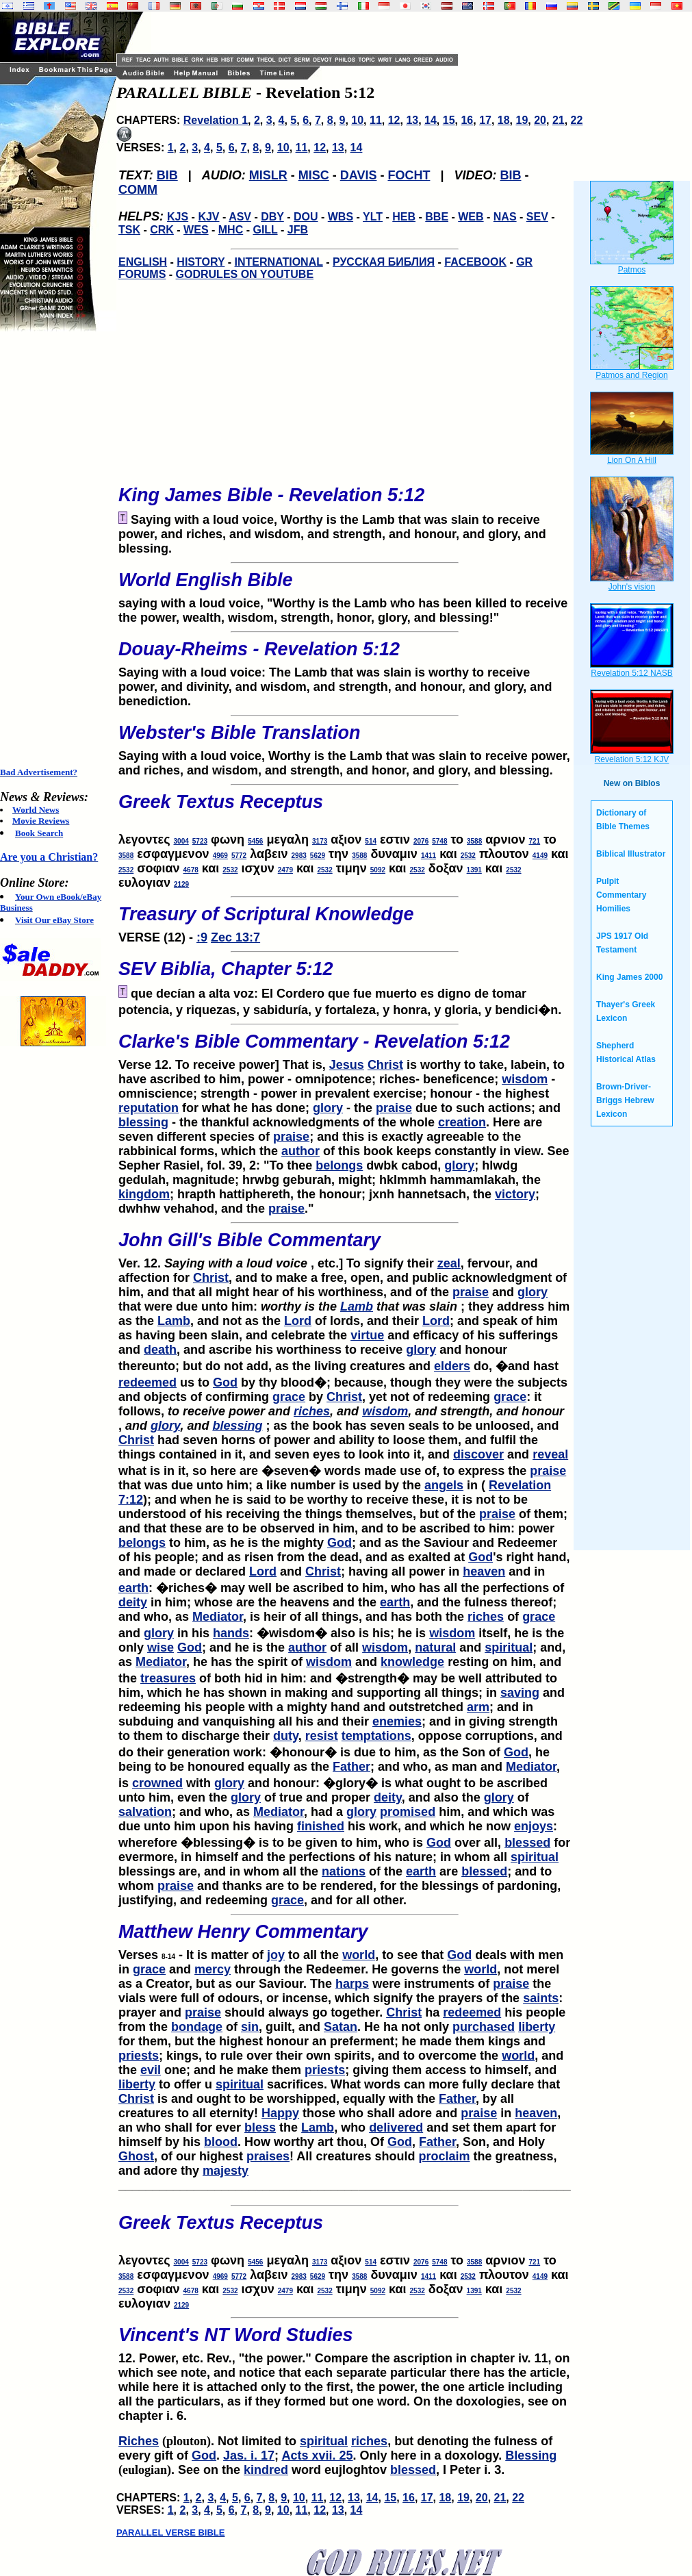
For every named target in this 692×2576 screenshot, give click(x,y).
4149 (540, 855)
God (225, 1382)
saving (519, 1693)
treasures (168, 1678)
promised (407, 1812)
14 (430, 120)
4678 (190, 870)
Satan (340, 2027)
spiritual (509, 1647)
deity (132, 1602)
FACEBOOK (475, 262)
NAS (505, 217)
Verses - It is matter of (344, 1938)
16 (467, 120)
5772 (238, 855)
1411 (428, 855)
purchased (483, 2027)
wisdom (525, 1079)
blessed (527, 1842)
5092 (377, 870)
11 (376, 120)
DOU (306, 217)
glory (328, 1108)
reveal (550, 1454)
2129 (181, 884)
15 (449, 120)
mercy (212, 1969)
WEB (470, 217)
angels (443, 1485)
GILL (265, 230)
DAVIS (358, 175)
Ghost (136, 2156)
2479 (285, 870)
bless (260, 2127)
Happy (280, 2113)
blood (221, 2142)
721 (534, 841)
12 (394, 120)
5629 (317, 855)
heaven (484, 1571)
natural (435, 1647)
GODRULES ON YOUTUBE (245, 274)
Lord (297, 1321)
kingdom (144, 1194)
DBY (272, 217)
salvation (145, 1812)
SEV (537, 217)
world (358, 1955)
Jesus (346, 1065)
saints (541, 1998)
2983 (299, 855)
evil (150, 2070)
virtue (367, 1335)
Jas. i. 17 (248, 2455)
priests (138, 2055)
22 (577, 120)
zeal (449, 1263)
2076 (420, 841)
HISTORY (201, 262)
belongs (339, 1165)
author (300, 1151)
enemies (397, 1721)
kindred (266, 2470)
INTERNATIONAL (279, 262)
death (160, 1349)
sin (250, 2027)
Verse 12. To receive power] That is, (344, 1048)
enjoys (533, 1826)
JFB (297, 230)
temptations (376, 1736)
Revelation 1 (215, 120)
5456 (255, 841)
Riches (138, 2441)
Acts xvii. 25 (317, 2455)
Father (351, 1766)
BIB (167, 175)
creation (462, 1122)
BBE (436, 217)
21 (558, 120)
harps (352, 1984)
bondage (196, 2027)
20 (540, 120)
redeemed (147, 1382)
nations (344, 1871)
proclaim (444, 2156)
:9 (201, 937)
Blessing (530, 2455)
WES (195, 230)
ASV (240, 217)
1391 (474, 870)
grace (288, 1397)
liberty (536, 2027)
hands (231, 1633)
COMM (137, 190)
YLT (373, 217)
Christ (385, 1065)
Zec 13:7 (235, 937)
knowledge (412, 1662)
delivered (396, 2127)
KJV (208, 217)
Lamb (356, 1306)
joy (276, 1955)
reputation (148, 1108)
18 (504, 120)
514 (370, 841)
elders (452, 1366)
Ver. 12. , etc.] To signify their (344, 1246)
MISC (313, 175)
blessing (143, 1122)
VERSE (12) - (344, 920)
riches (312, 1411)
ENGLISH (142, 262)
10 (357, 120)
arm (478, 1707)
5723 (199, 841)
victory (515, 1194)
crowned (157, 1783)
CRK (162, 230)
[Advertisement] (55, 549)
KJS (177, 217)
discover (478, 1454)
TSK (129, 230)
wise (160, 1647)
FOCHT (408, 175)
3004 (181, 841)
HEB (403, 217)
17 (485, 120)
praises (268, 2156)
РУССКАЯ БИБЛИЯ (384, 262)
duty (285, 1736)
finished (320, 1826)
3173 (319, 841)
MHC (230, 230)
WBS (340, 217)
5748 (439, 841)
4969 (220, 855)
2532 (468, 855)
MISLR (268, 175)
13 (412, 120)
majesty (225, 2170)
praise (394, 1108)
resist (321, 1736)
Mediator (217, 1617)
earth (133, 1588)
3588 (474, 841)
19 (522, 120)
